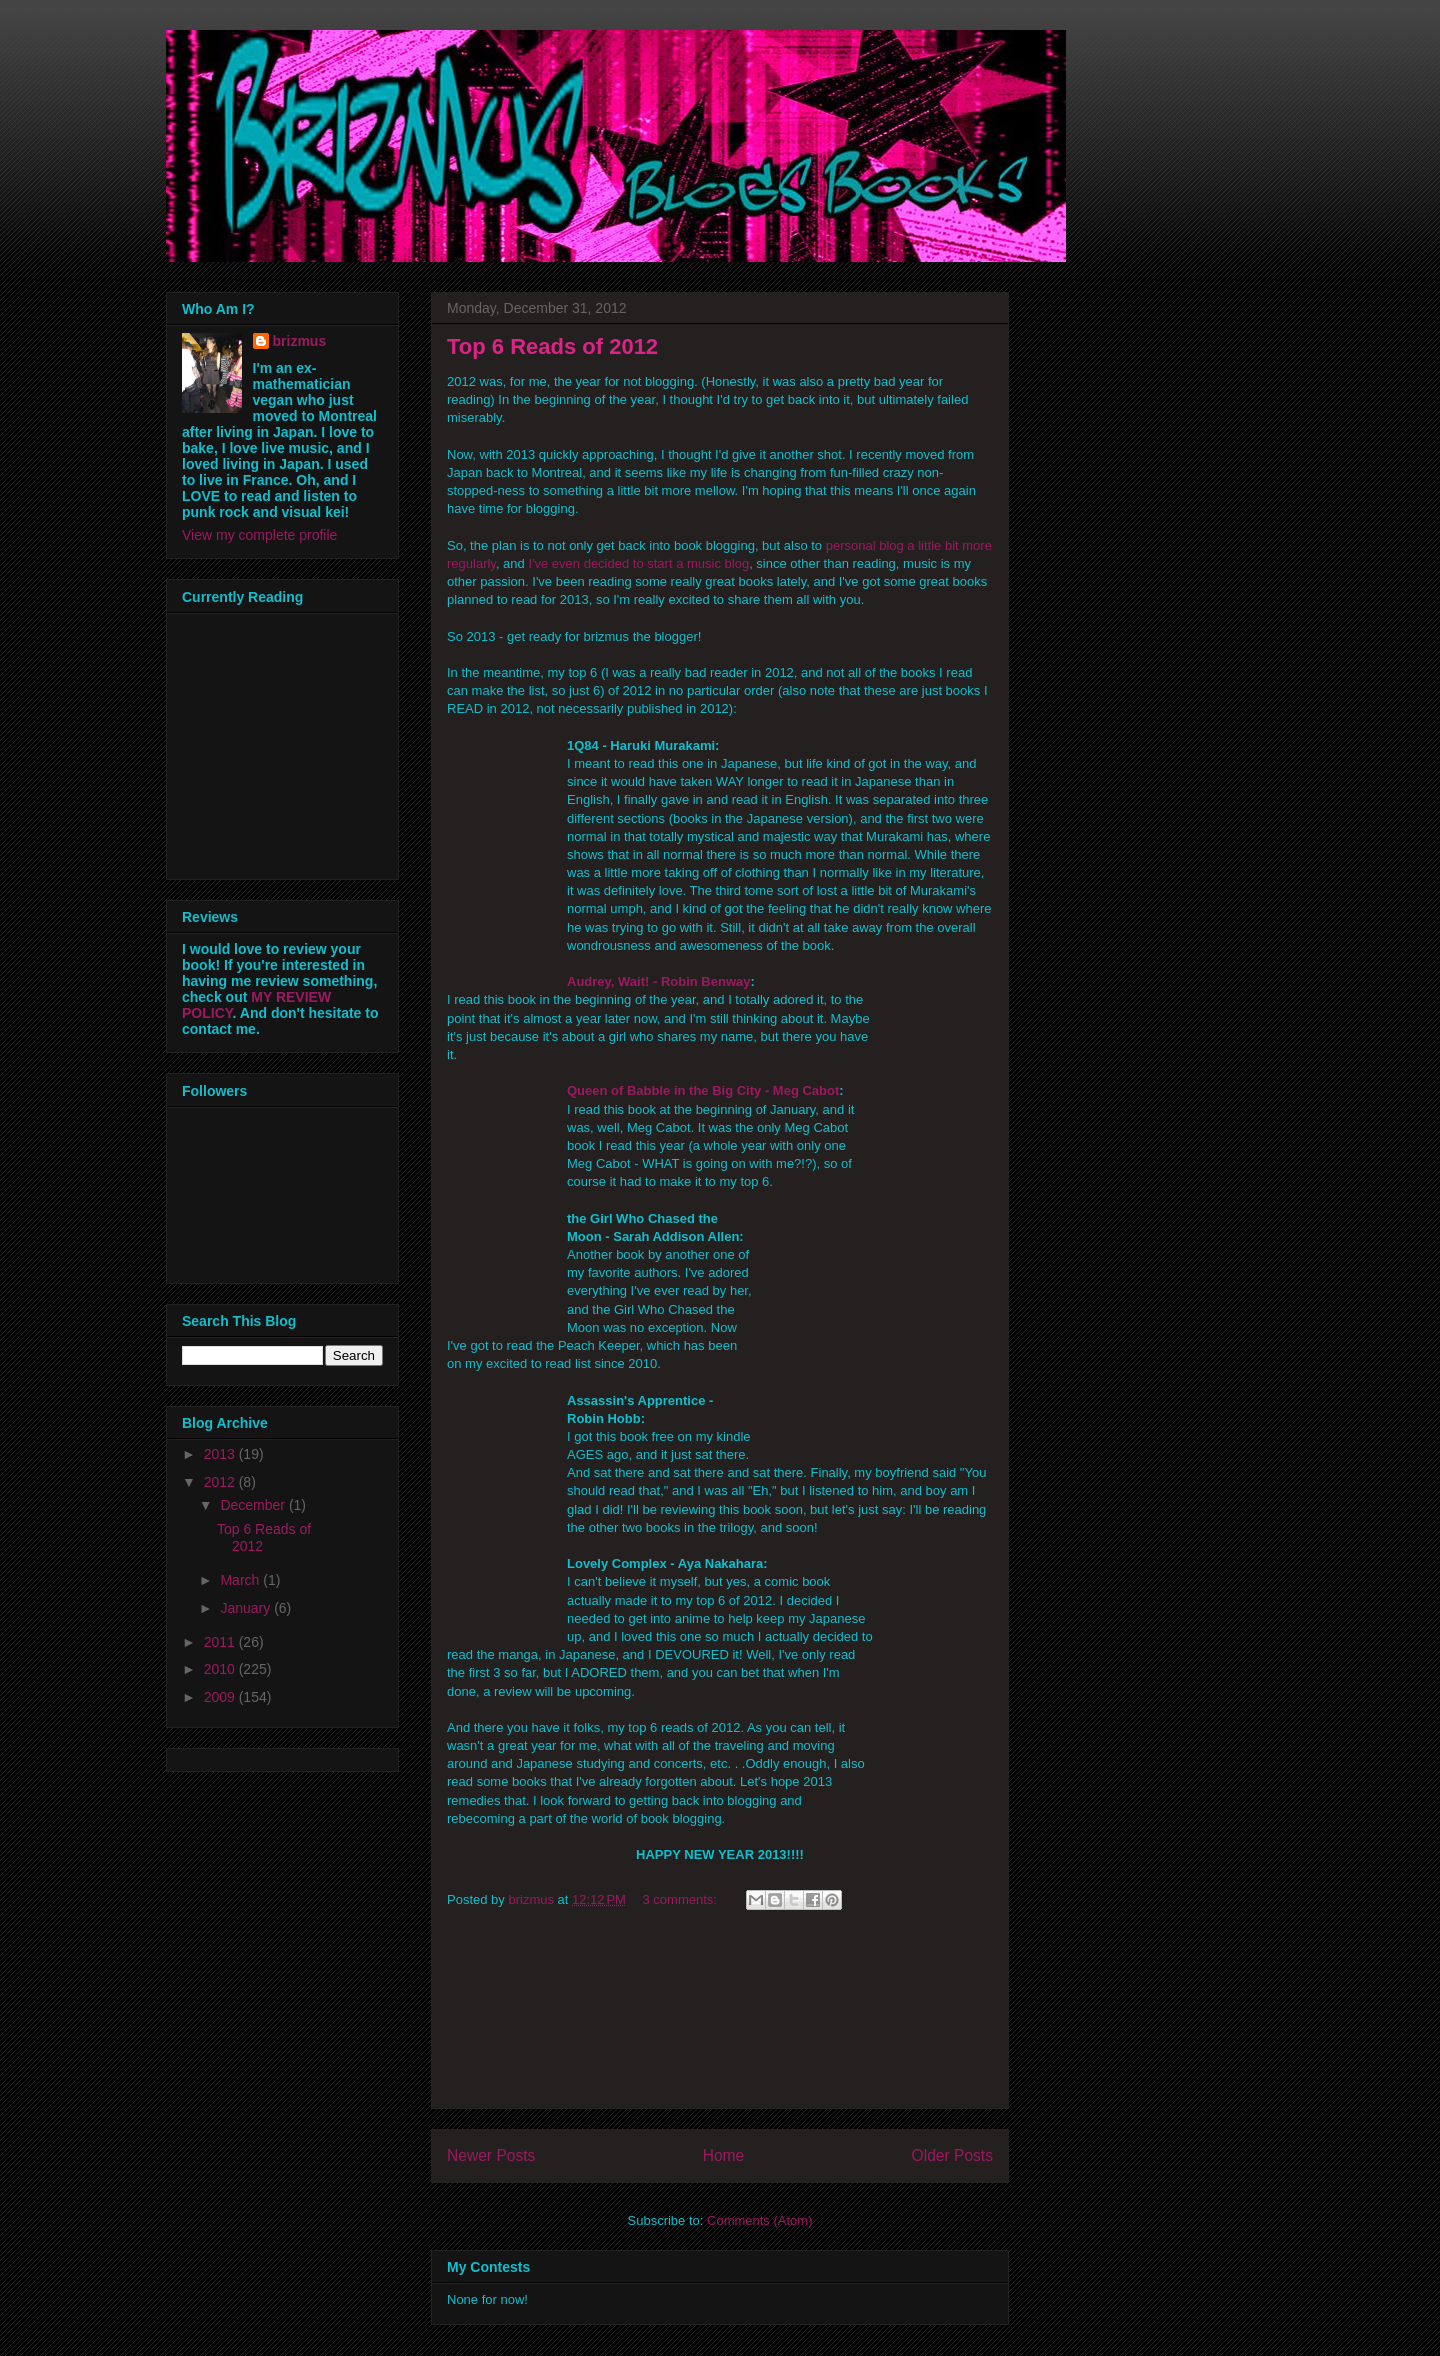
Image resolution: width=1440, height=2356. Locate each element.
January (247, 1608)
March (241, 1580)
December (254, 1505)
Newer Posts (491, 2155)
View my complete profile (259, 535)
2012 (221, 1482)
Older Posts (952, 2155)
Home (724, 2155)
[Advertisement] (720, 2018)
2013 (221, 1454)
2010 (221, 1669)
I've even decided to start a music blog (638, 563)
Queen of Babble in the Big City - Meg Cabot (703, 1090)
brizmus (300, 341)
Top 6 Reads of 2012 (552, 346)
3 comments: (682, 1899)
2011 (221, 1642)
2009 (221, 1697)
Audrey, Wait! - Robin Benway (658, 981)
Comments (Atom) (759, 2220)
